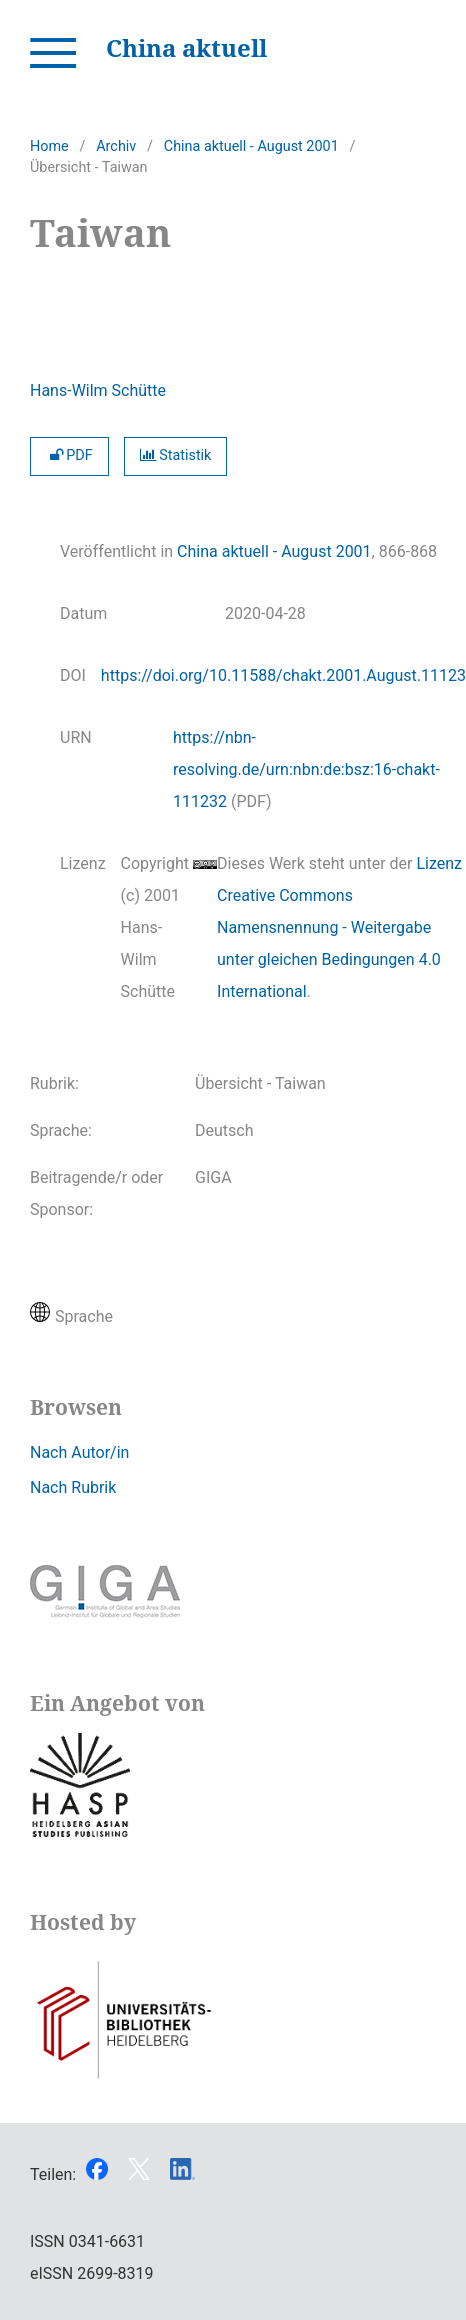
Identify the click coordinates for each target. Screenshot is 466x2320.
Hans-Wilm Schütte (98, 390)
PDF (69, 455)
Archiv (116, 146)
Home (49, 146)
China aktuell (186, 47)
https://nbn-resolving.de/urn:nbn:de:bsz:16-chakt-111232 (306, 769)
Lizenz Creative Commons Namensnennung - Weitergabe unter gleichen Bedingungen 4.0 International (339, 927)
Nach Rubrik (73, 1487)
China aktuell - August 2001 (251, 146)
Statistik (176, 455)
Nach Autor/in (79, 1452)
